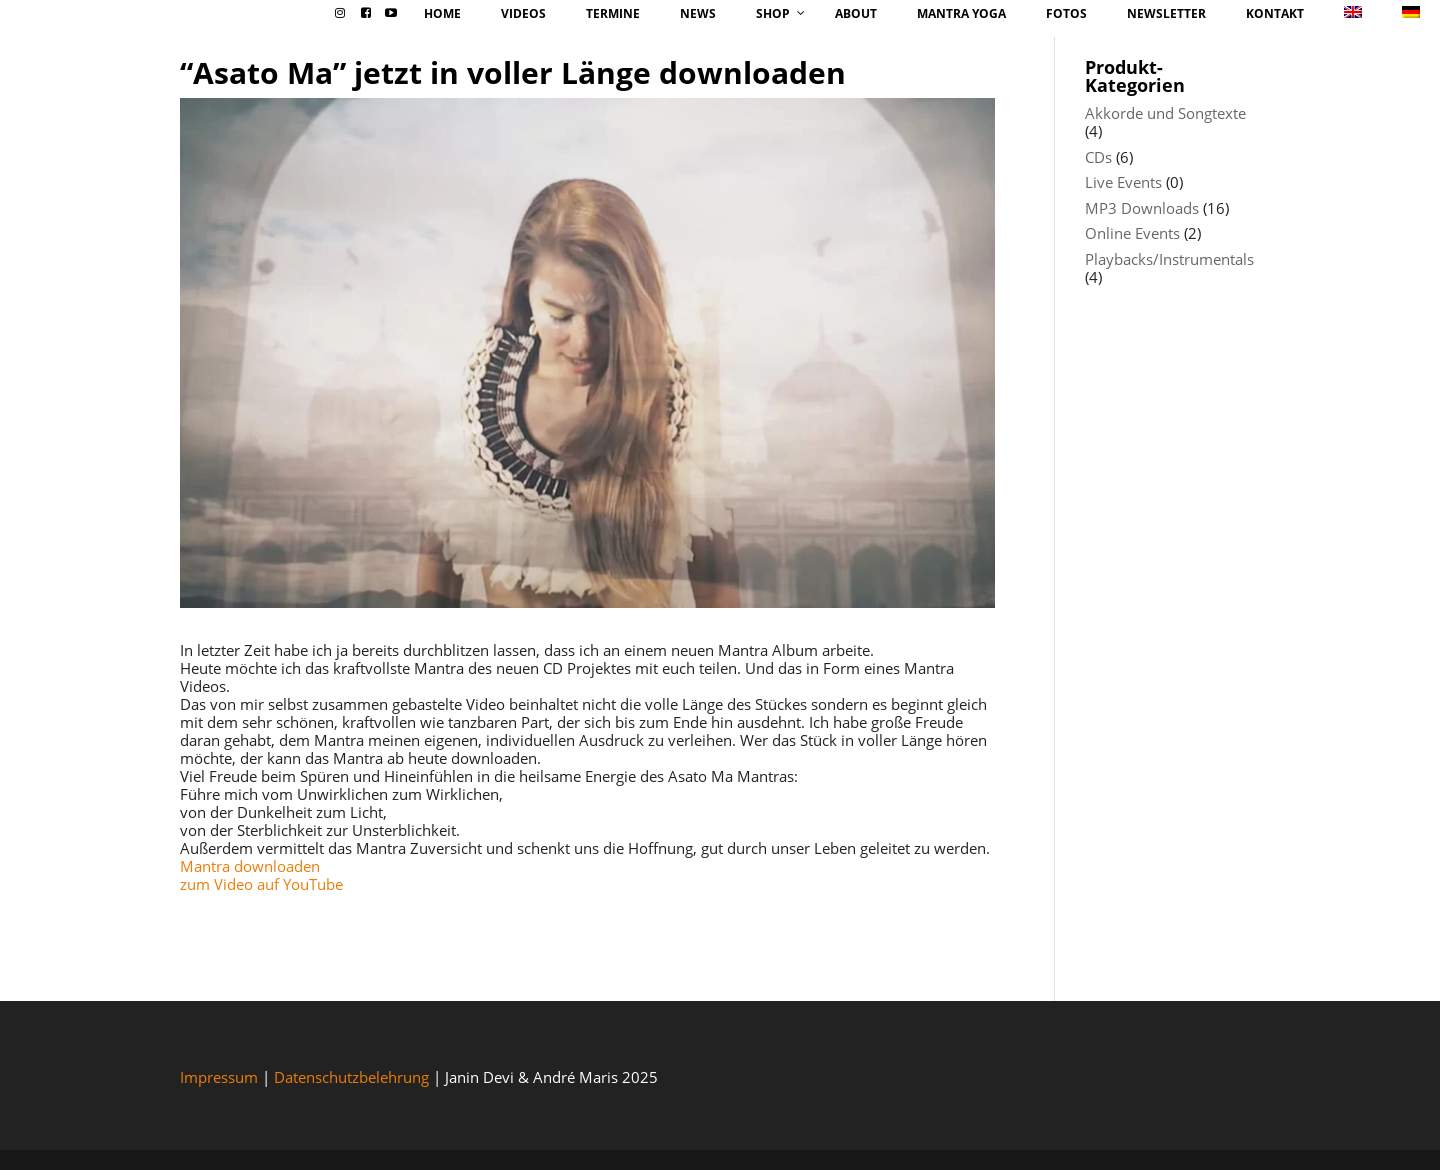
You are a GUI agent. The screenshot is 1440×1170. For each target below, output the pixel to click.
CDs (1098, 157)
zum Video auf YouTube (261, 884)
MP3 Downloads (1142, 208)
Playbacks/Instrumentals (1169, 259)
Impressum (219, 1077)
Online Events (1132, 233)
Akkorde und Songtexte (1165, 113)
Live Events (1123, 182)
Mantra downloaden (250, 866)
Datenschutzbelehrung (351, 1077)
